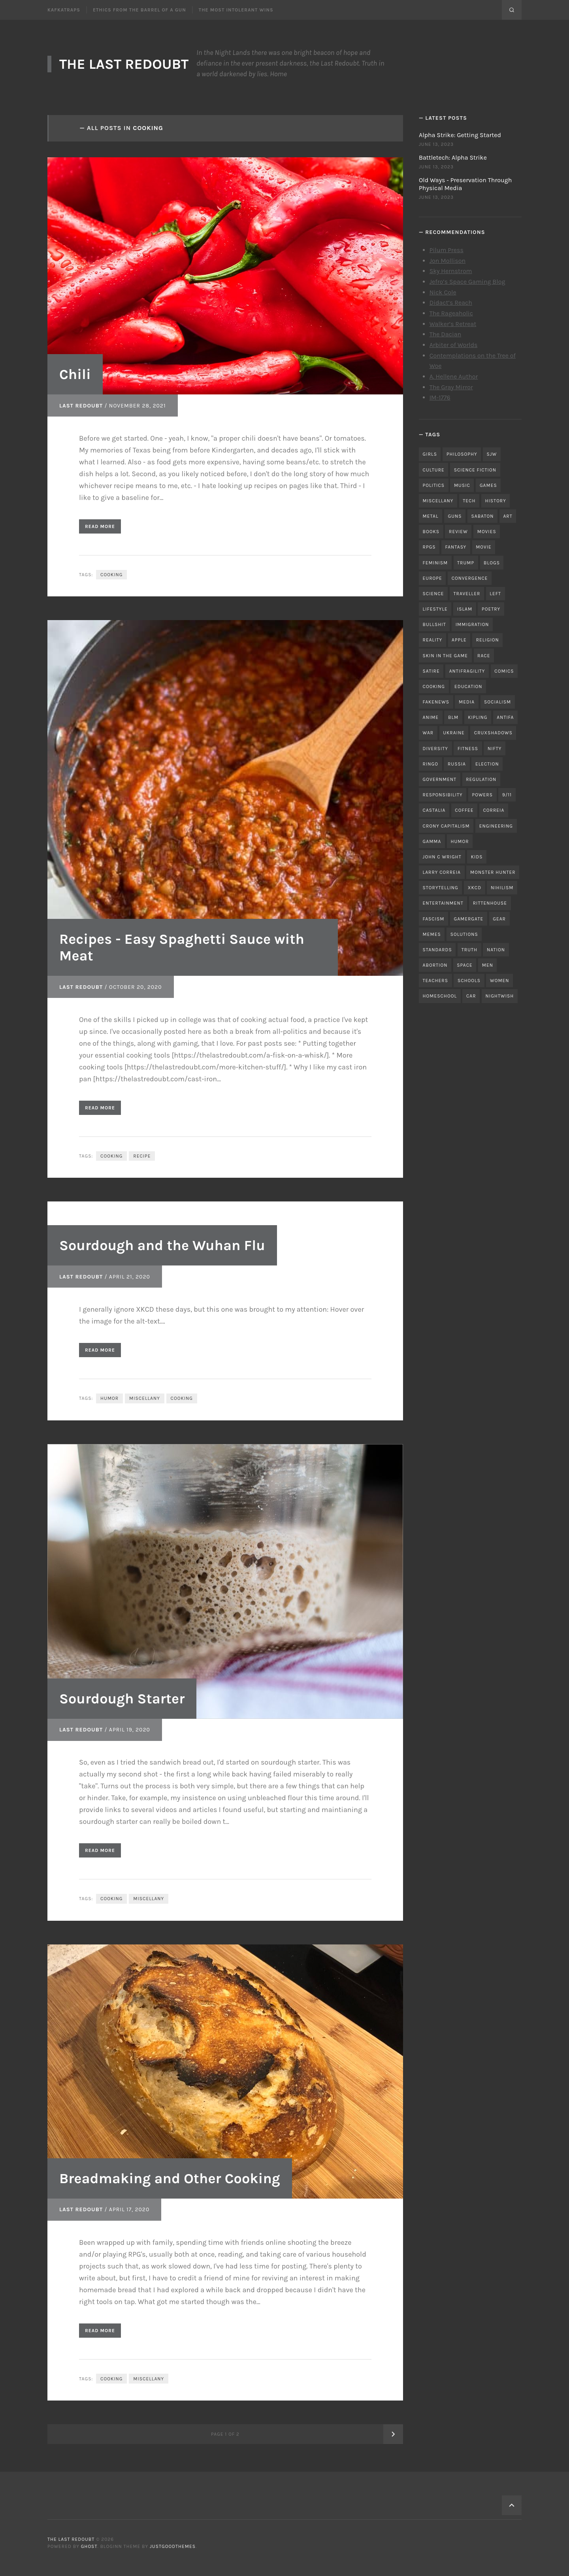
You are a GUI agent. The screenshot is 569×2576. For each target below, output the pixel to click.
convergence (470, 578)
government (440, 779)
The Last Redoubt (123, 64)
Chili (75, 374)
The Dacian (446, 334)
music (462, 485)
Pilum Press (446, 250)
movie (484, 547)
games (488, 485)
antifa (505, 717)
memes (432, 934)
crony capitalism (446, 826)
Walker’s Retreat (453, 324)
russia (457, 764)
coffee (464, 810)
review (458, 531)
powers (482, 795)
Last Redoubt (81, 405)
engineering (496, 826)
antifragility (467, 671)
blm (453, 717)
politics (434, 485)
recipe (142, 1156)
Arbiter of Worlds (454, 345)
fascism (434, 919)
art (507, 516)
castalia (434, 810)
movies (486, 531)
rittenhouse (490, 903)
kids (477, 857)
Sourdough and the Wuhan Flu (162, 1245)
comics (504, 671)
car (471, 996)
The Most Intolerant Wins (236, 10)
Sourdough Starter (122, 1698)
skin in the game (445, 655)
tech (469, 501)
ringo (430, 764)
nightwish (500, 996)
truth (469, 949)
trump (465, 563)
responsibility (443, 795)
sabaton (482, 516)
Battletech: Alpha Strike (453, 157)
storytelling (440, 887)
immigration (472, 624)
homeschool (440, 996)
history (495, 501)
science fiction (475, 470)
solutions (464, 934)
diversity (435, 748)
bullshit (434, 624)
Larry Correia (442, 872)
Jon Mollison (448, 260)
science (433, 593)
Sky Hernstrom (451, 271)
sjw (492, 454)
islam (464, 609)
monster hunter (493, 872)
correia (494, 810)
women (499, 980)
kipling (477, 717)
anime (431, 717)
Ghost (89, 2546)
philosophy (462, 454)
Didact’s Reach (451, 302)
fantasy (456, 547)
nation (496, 949)
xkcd (474, 887)
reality (433, 640)
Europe (432, 578)
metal (431, 516)
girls (430, 454)
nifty (494, 748)
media (467, 702)
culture (434, 470)
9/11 (507, 795)
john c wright (442, 857)
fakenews (436, 702)
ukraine (454, 732)
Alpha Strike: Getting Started (460, 135)
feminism (435, 563)
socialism (497, 702)
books (431, 531)
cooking (111, 574)
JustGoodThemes (173, 2546)
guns (455, 516)
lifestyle (435, 609)
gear (499, 919)
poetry (491, 609)
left (495, 593)
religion (487, 640)
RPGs (429, 547)
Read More (100, 526)
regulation (481, 779)
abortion (435, 965)
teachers (435, 980)
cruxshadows (493, 732)
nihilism (502, 887)
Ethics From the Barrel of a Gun (139, 10)
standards (437, 949)
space (464, 965)
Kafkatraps (63, 10)
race (483, 655)
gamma (432, 841)
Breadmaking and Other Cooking (169, 2178)
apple (459, 640)
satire (431, 671)
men (487, 965)
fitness (468, 748)
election (487, 764)
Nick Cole (443, 292)
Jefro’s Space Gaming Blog (467, 281)
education (468, 686)
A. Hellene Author (454, 376)
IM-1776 (440, 397)
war (428, 732)
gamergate (468, 919)
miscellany (144, 1398)
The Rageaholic (451, 313)
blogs (492, 563)
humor (109, 1398)
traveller (467, 593)
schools (469, 980)
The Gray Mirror (451, 387)
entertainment (443, 903)
